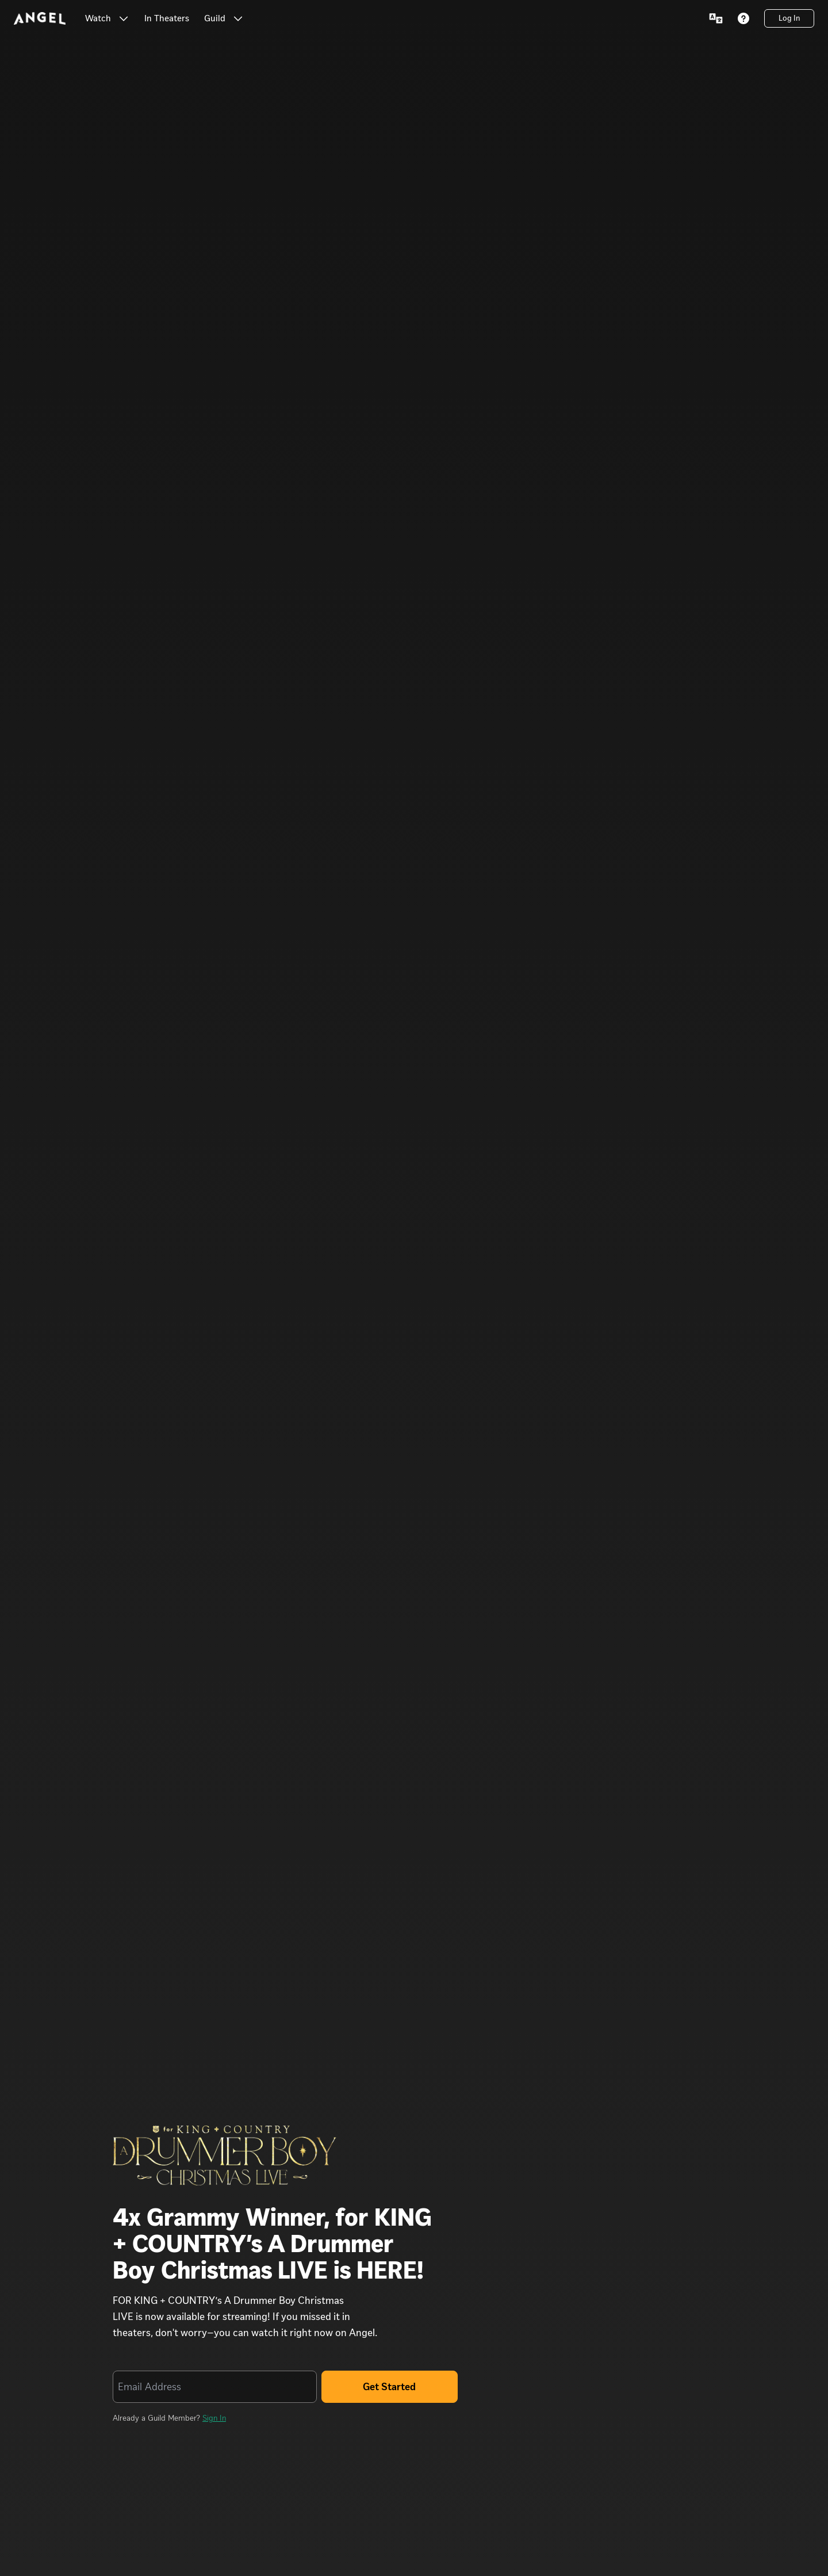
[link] (167, 18)
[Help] (743, 18)
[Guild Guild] (224, 18)
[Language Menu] (716, 18)
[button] (124, 18)
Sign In (214, 2418)
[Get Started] (389, 2387)
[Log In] (789, 18)
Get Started (389, 2386)
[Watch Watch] (107, 18)
